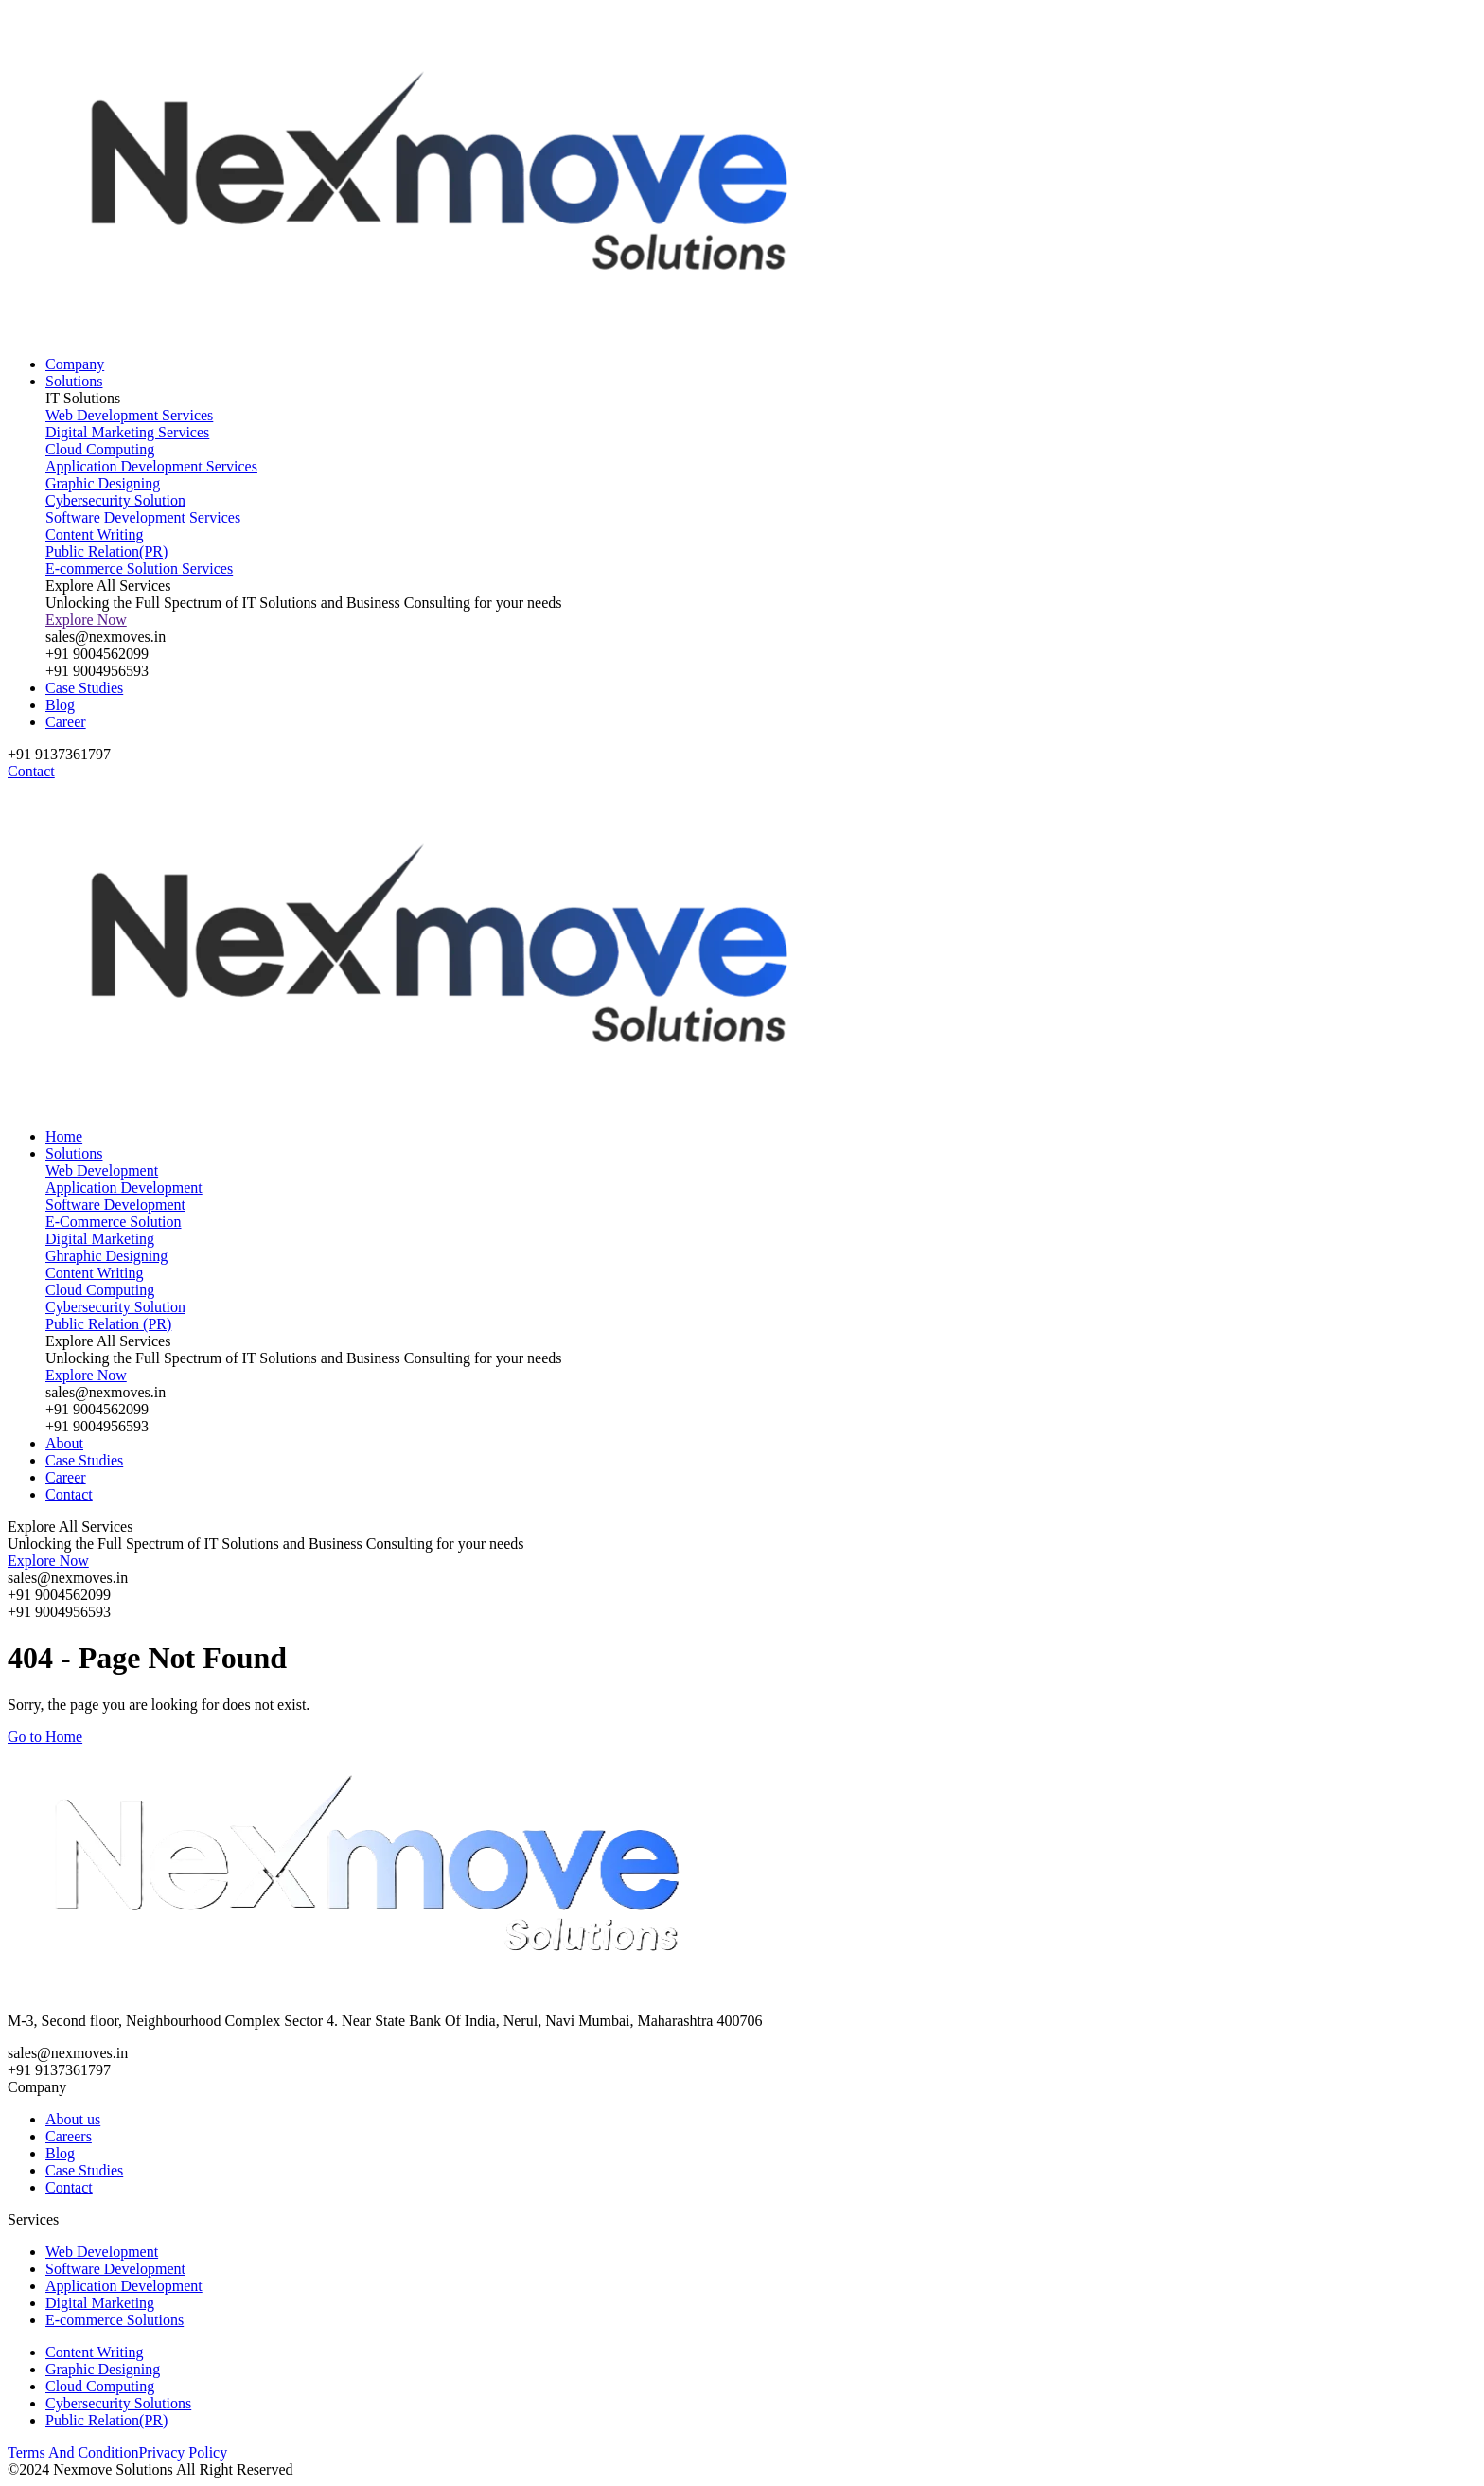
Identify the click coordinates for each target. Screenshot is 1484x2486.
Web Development (101, 2252)
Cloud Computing (99, 2386)
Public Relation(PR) (106, 2420)
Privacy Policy (182, 2452)
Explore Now (86, 620)
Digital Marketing (99, 2303)
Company (74, 364)
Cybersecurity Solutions (118, 2403)
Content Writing (94, 2352)
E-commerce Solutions (114, 2320)
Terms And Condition (73, 2452)
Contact (69, 1494)
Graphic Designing (102, 2369)
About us (72, 2119)
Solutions (73, 381)
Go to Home (45, 1737)
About (64, 1443)
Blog (60, 705)
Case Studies (84, 688)
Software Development (115, 2269)
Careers (68, 2136)
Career (65, 722)
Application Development (124, 2286)
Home (63, 1136)
